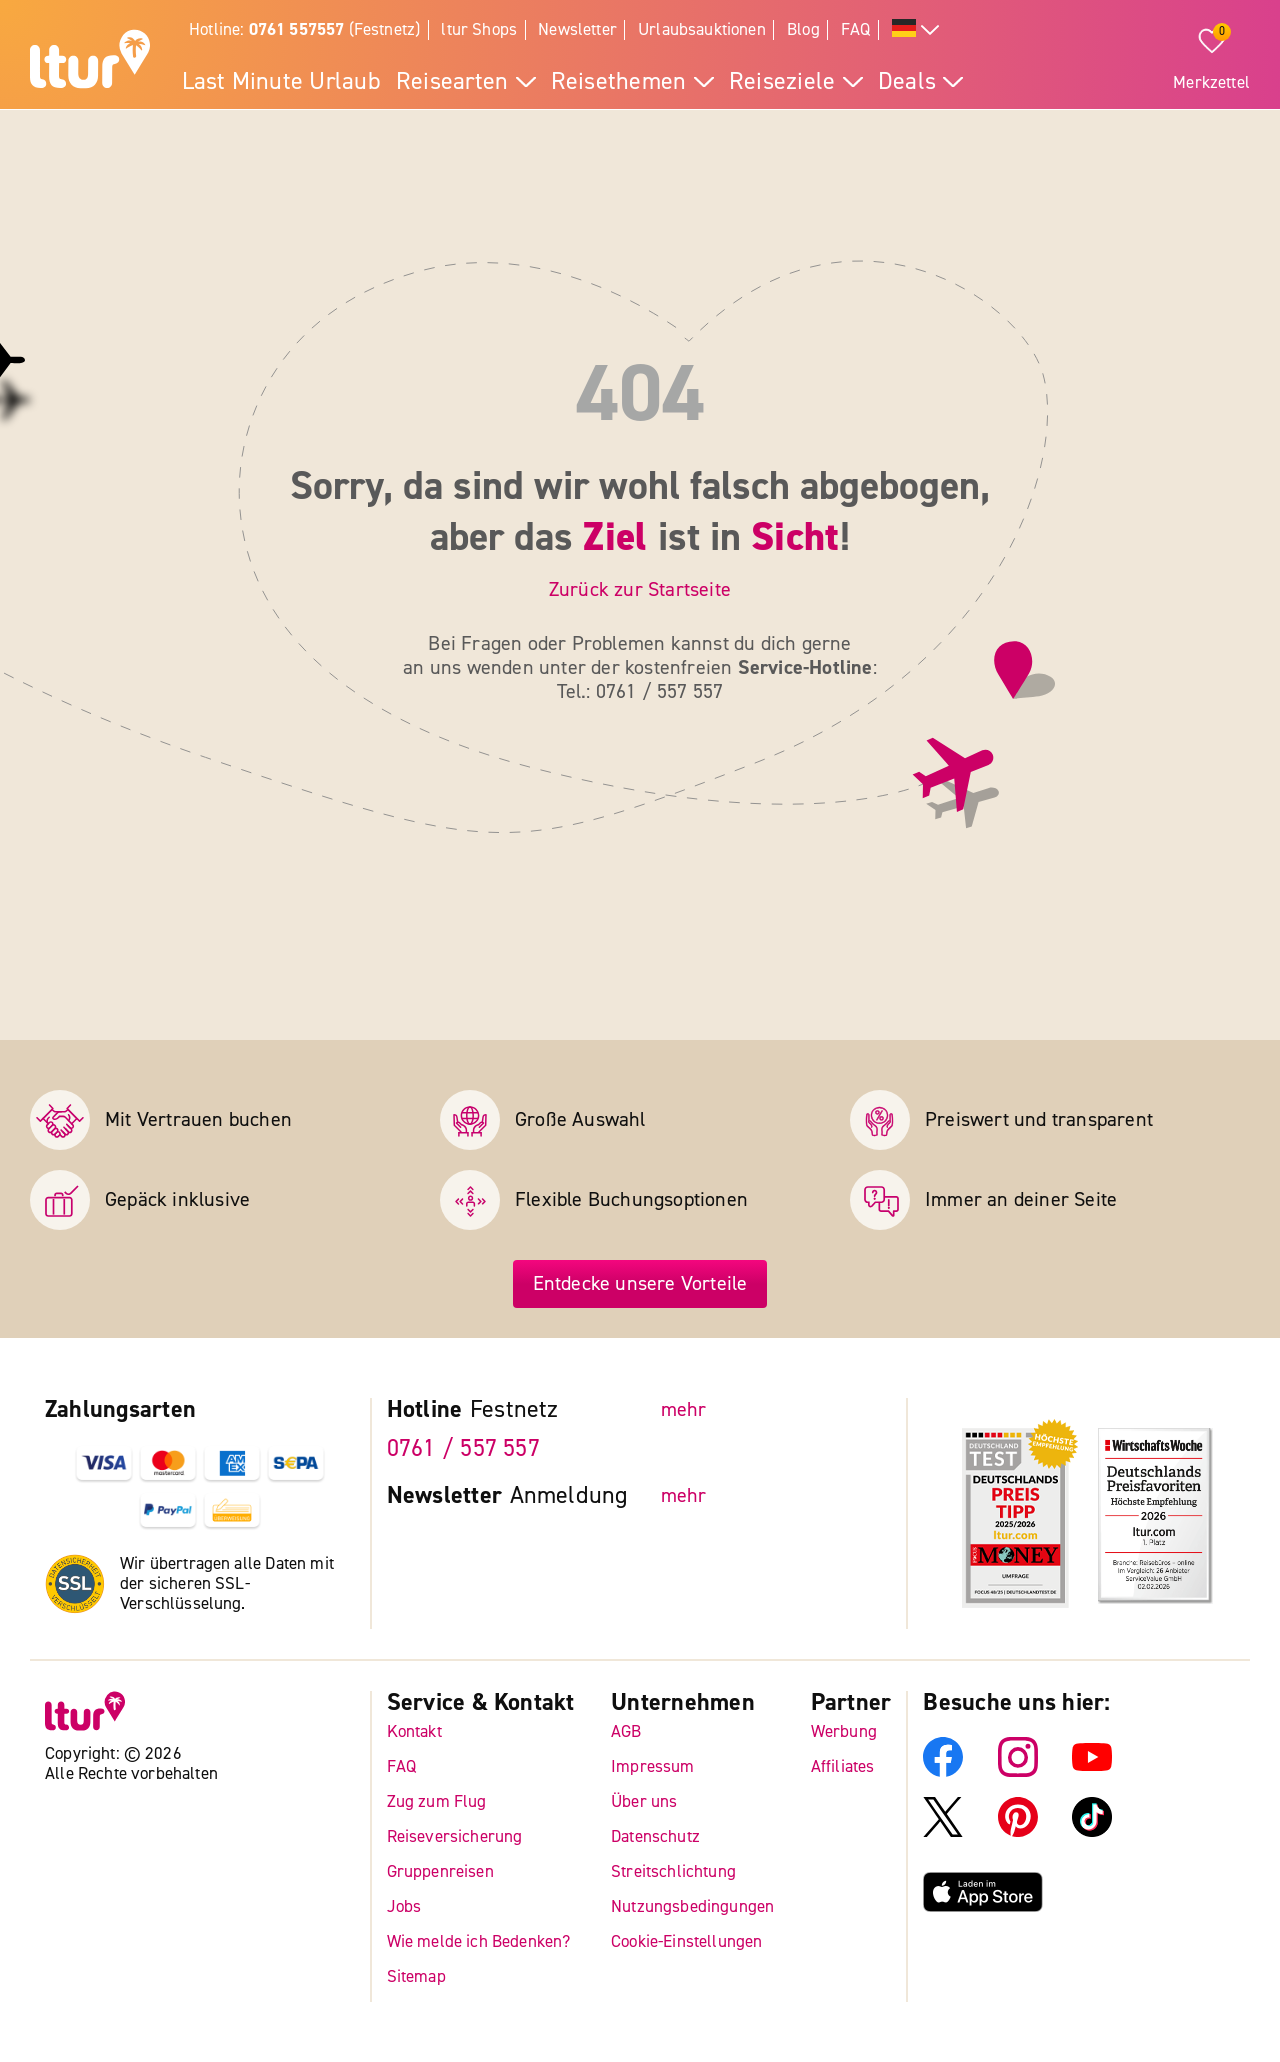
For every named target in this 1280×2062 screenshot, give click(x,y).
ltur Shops (479, 29)
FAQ (856, 29)
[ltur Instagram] (1018, 1771)
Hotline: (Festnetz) (304, 29)
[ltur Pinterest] (1018, 1831)
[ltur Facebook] (943, 1771)
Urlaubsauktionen (702, 29)
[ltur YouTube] (1092, 1771)
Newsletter (577, 29)
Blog (803, 29)
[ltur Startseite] (90, 62)
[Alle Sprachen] (916, 30)
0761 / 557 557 (463, 1448)
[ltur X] (943, 1831)
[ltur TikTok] (1092, 1831)
